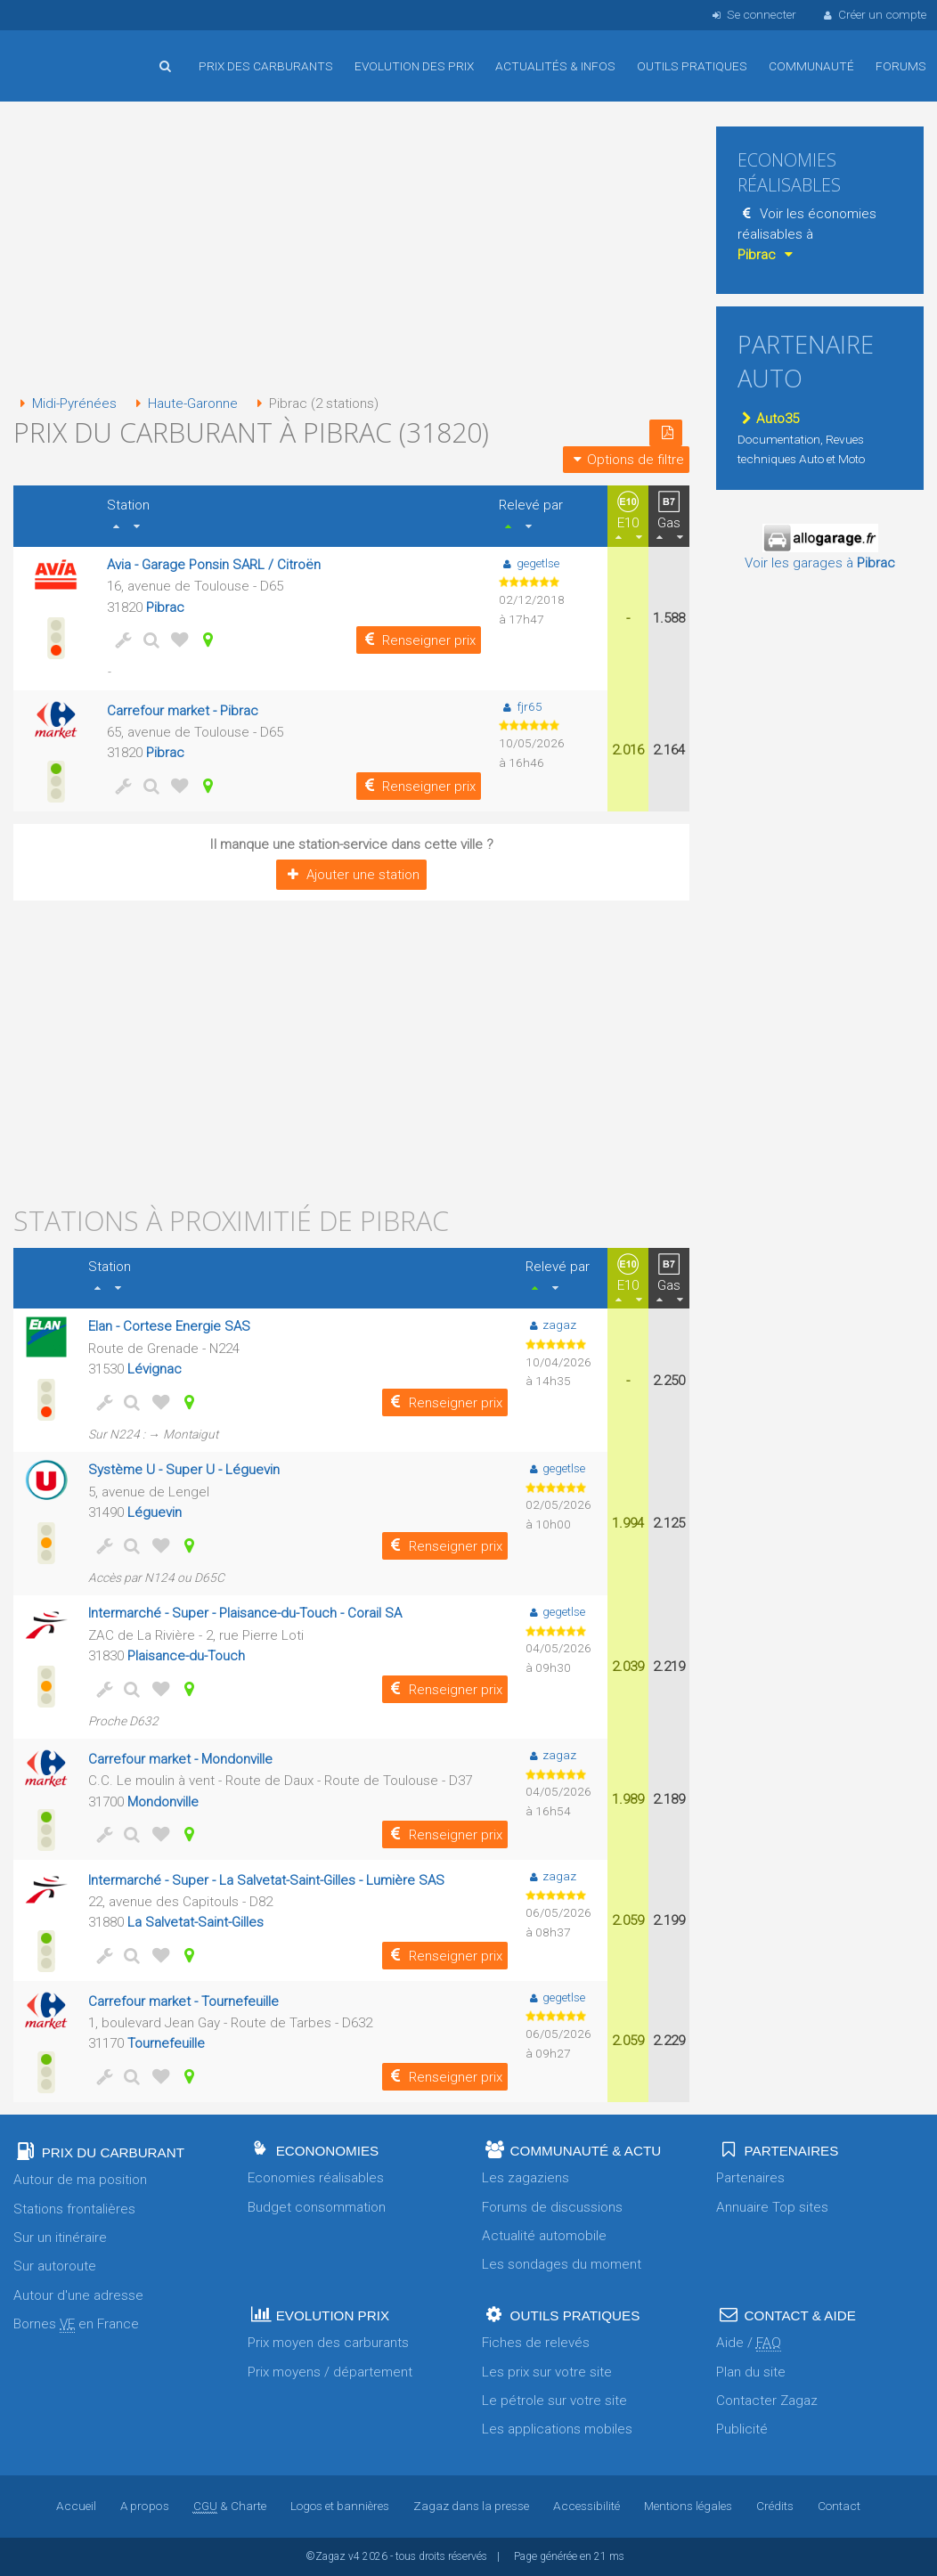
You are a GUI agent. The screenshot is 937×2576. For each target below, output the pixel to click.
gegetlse (528, 563)
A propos (144, 2506)
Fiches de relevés (536, 2343)
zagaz (551, 1324)
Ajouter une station (351, 875)
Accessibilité (585, 2506)
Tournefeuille (166, 2043)
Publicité (742, 2429)
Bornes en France (76, 2324)
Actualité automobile (544, 2236)
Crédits (774, 2506)
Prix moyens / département (330, 2372)
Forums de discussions (552, 2207)
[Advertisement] (351, 249)
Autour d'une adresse (78, 2295)
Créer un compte (873, 14)
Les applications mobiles (557, 2429)
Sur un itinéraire (60, 2238)
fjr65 (520, 706)
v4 (354, 2556)
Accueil (71, 52)
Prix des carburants (266, 66)
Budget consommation (317, 2207)
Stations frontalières (74, 2209)
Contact (838, 2506)
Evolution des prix (414, 66)
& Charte (228, 2506)
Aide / (748, 2343)
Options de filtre (626, 460)
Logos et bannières (338, 2506)
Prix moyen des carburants (328, 2343)
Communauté (811, 66)
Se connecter (752, 14)
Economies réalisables (316, 2178)
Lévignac (154, 1369)
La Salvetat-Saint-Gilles (195, 1922)
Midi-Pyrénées (65, 403)
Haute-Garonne (184, 403)
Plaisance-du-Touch (186, 1656)
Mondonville (163, 1802)
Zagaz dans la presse (470, 2506)
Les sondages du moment (561, 2264)
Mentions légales (687, 2506)
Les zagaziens (525, 2178)
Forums (901, 66)
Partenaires (750, 2178)
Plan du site (751, 2372)
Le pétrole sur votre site (554, 2401)
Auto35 (768, 419)
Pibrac (165, 607)
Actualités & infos (555, 66)
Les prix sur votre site (547, 2372)
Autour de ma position (80, 2180)
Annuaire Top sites (772, 2207)
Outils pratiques (692, 66)
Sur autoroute (54, 2266)
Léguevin (154, 1512)
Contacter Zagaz (767, 2401)
